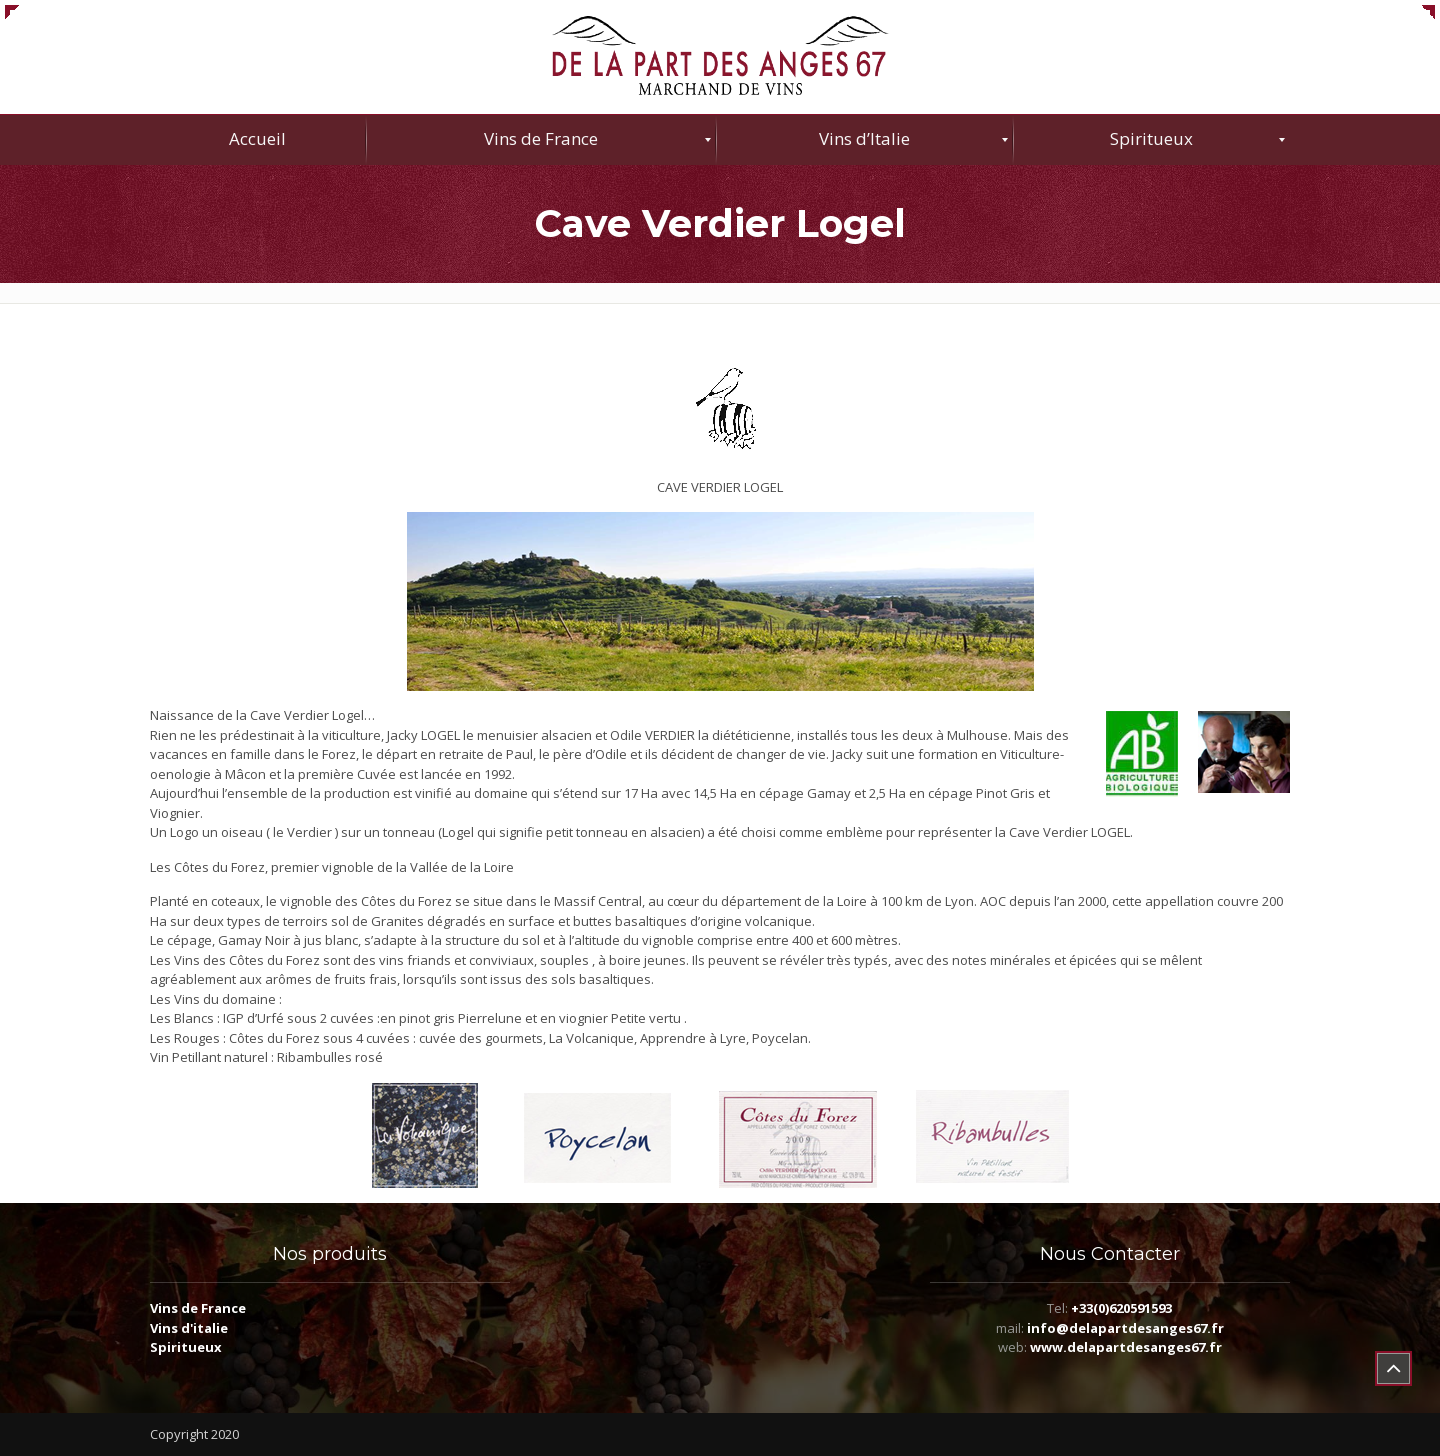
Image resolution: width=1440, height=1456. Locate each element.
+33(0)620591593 (1121, 1308)
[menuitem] (258, 140)
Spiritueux (186, 1347)
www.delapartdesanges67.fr (1126, 1347)
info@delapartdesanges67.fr (1125, 1328)
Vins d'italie (189, 1328)
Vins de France (198, 1308)
